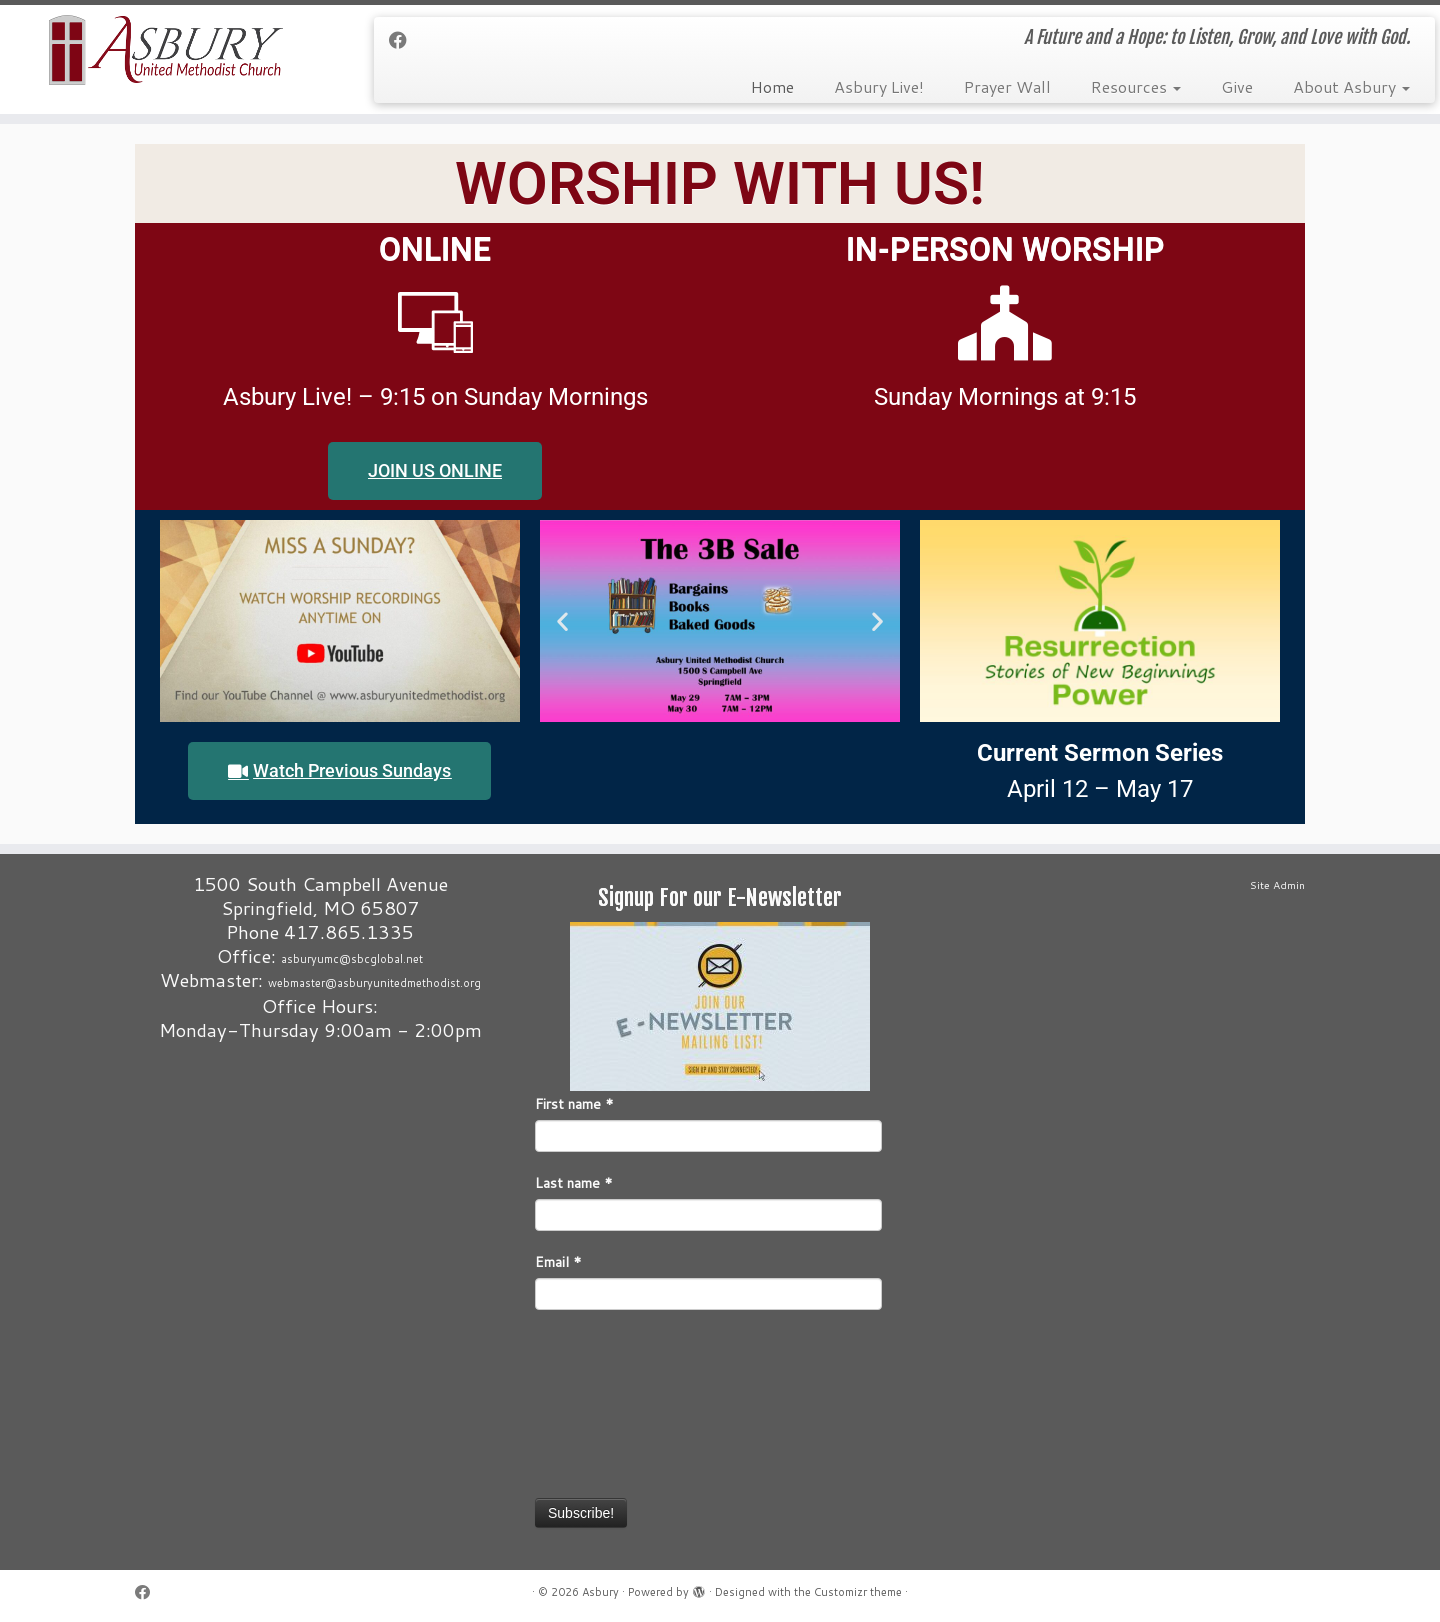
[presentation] (617, 1402)
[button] (562, 621)
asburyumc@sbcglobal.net (352, 959)
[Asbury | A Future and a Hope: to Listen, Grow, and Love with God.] (166, 50)
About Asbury (1351, 86)
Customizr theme (858, 1592)
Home (772, 86)
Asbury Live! (879, 86)
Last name (574, 1183)
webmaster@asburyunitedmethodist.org (374, 983)
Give (1237, 86)
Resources (1136, 86)
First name (574, 1104)
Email (558, 1262)
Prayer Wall (1007, 86)
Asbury (600, 1592)
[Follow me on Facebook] (404, 40)
